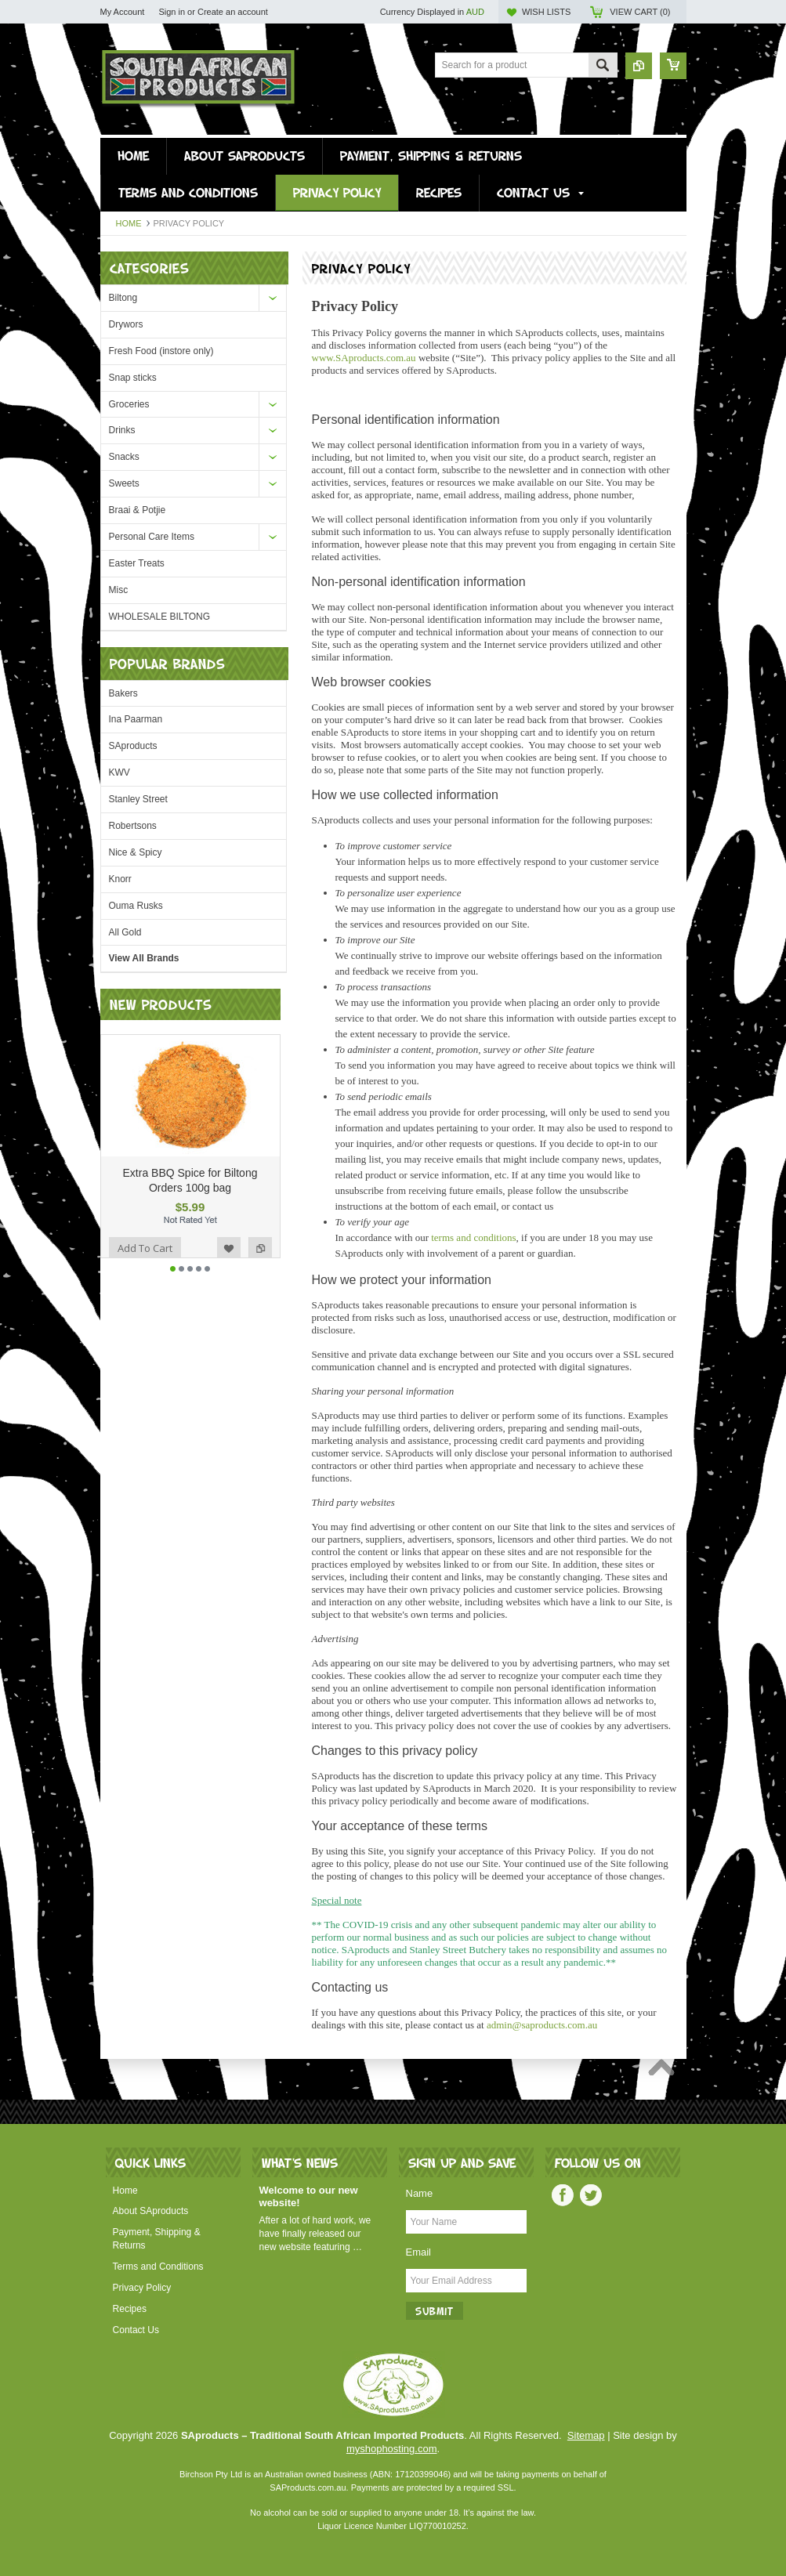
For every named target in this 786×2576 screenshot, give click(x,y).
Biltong (123, 297)
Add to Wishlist (229, 1258)
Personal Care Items (151, 536)
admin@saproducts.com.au (542, 2025)
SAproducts (133, 745)
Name (419, 2193)
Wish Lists (546, 11)
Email (419, 2252)
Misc (119, 589)
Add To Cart (145, 1258)
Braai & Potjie (137, 510)
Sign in (171, 11)
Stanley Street (138, 799)
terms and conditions (473, 1237)
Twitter (591, 2195)
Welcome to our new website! (308, 2196)
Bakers (123, 693)
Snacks (124, 456)
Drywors (126, 324)
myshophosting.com (391, 2449)
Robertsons (133, 825)
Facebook (563, 2195)
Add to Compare (260, 1258)
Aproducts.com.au (364, 358)
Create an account (232, 11)
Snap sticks (133, 377)
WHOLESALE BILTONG (160, 616)
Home (129, 223)
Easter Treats (137, 563)
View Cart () (640, 11)
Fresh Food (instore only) (161, 351)
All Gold (125, 932)
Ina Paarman (136, 719)
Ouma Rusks (136, 905)
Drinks (122, 430)
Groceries (129, 404)
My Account (122, 11)
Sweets (124, 483)
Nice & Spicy (135, 852)
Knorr (120, 879)
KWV (119, 772)
